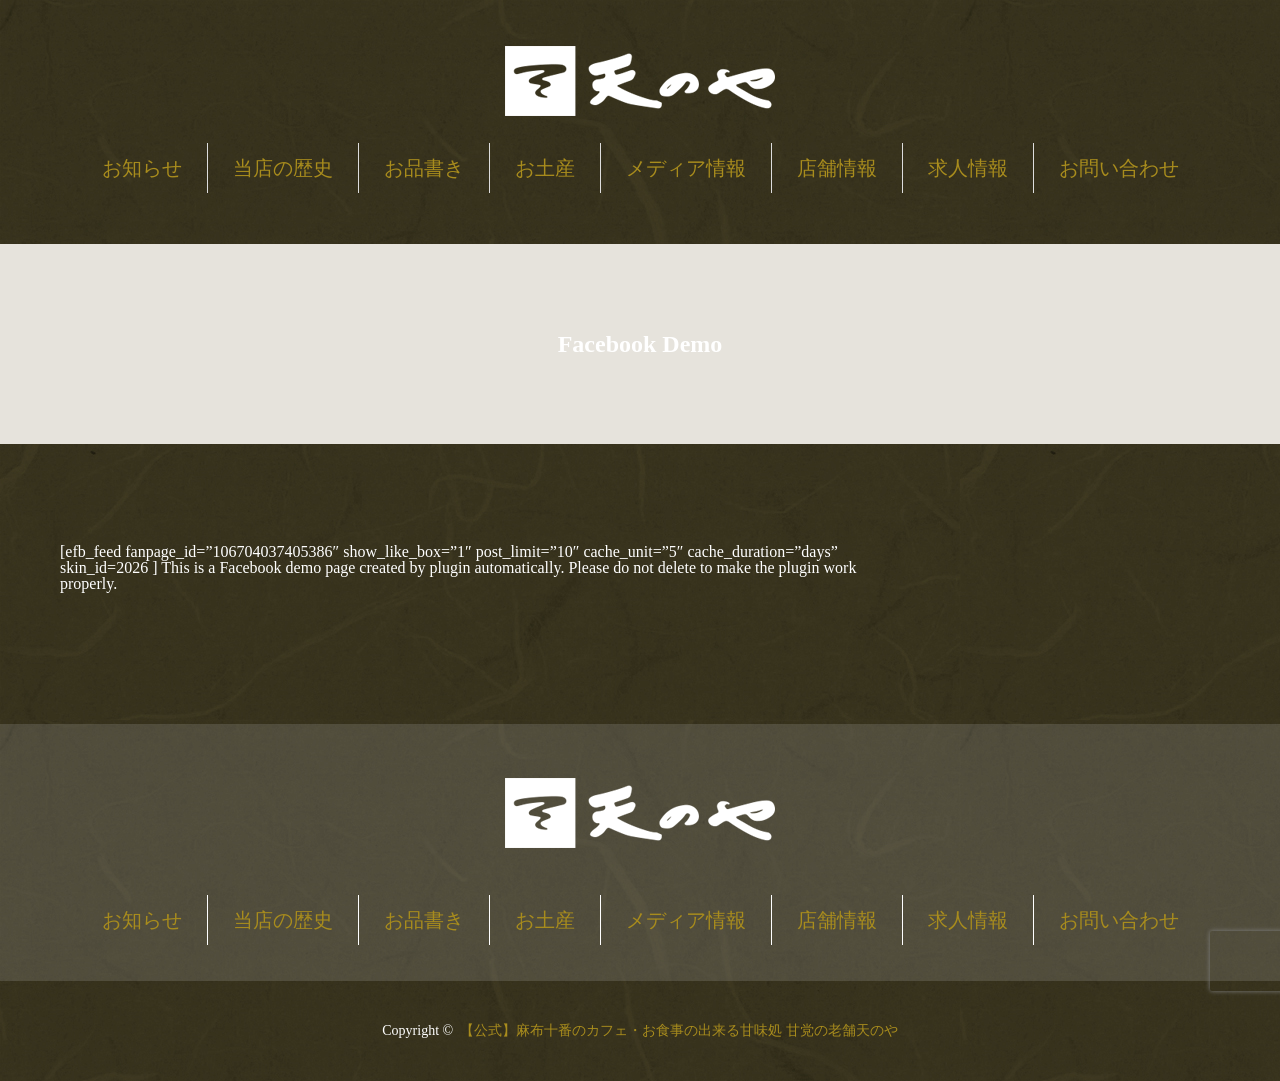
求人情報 (968, 168)
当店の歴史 (283, 168)
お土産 (545, 168)
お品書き (424, 168)
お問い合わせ (1119, 168)
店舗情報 (837, 168)
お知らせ (142, 168)
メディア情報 (686, 168)
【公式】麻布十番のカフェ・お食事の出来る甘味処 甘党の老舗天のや (679, 1030)
